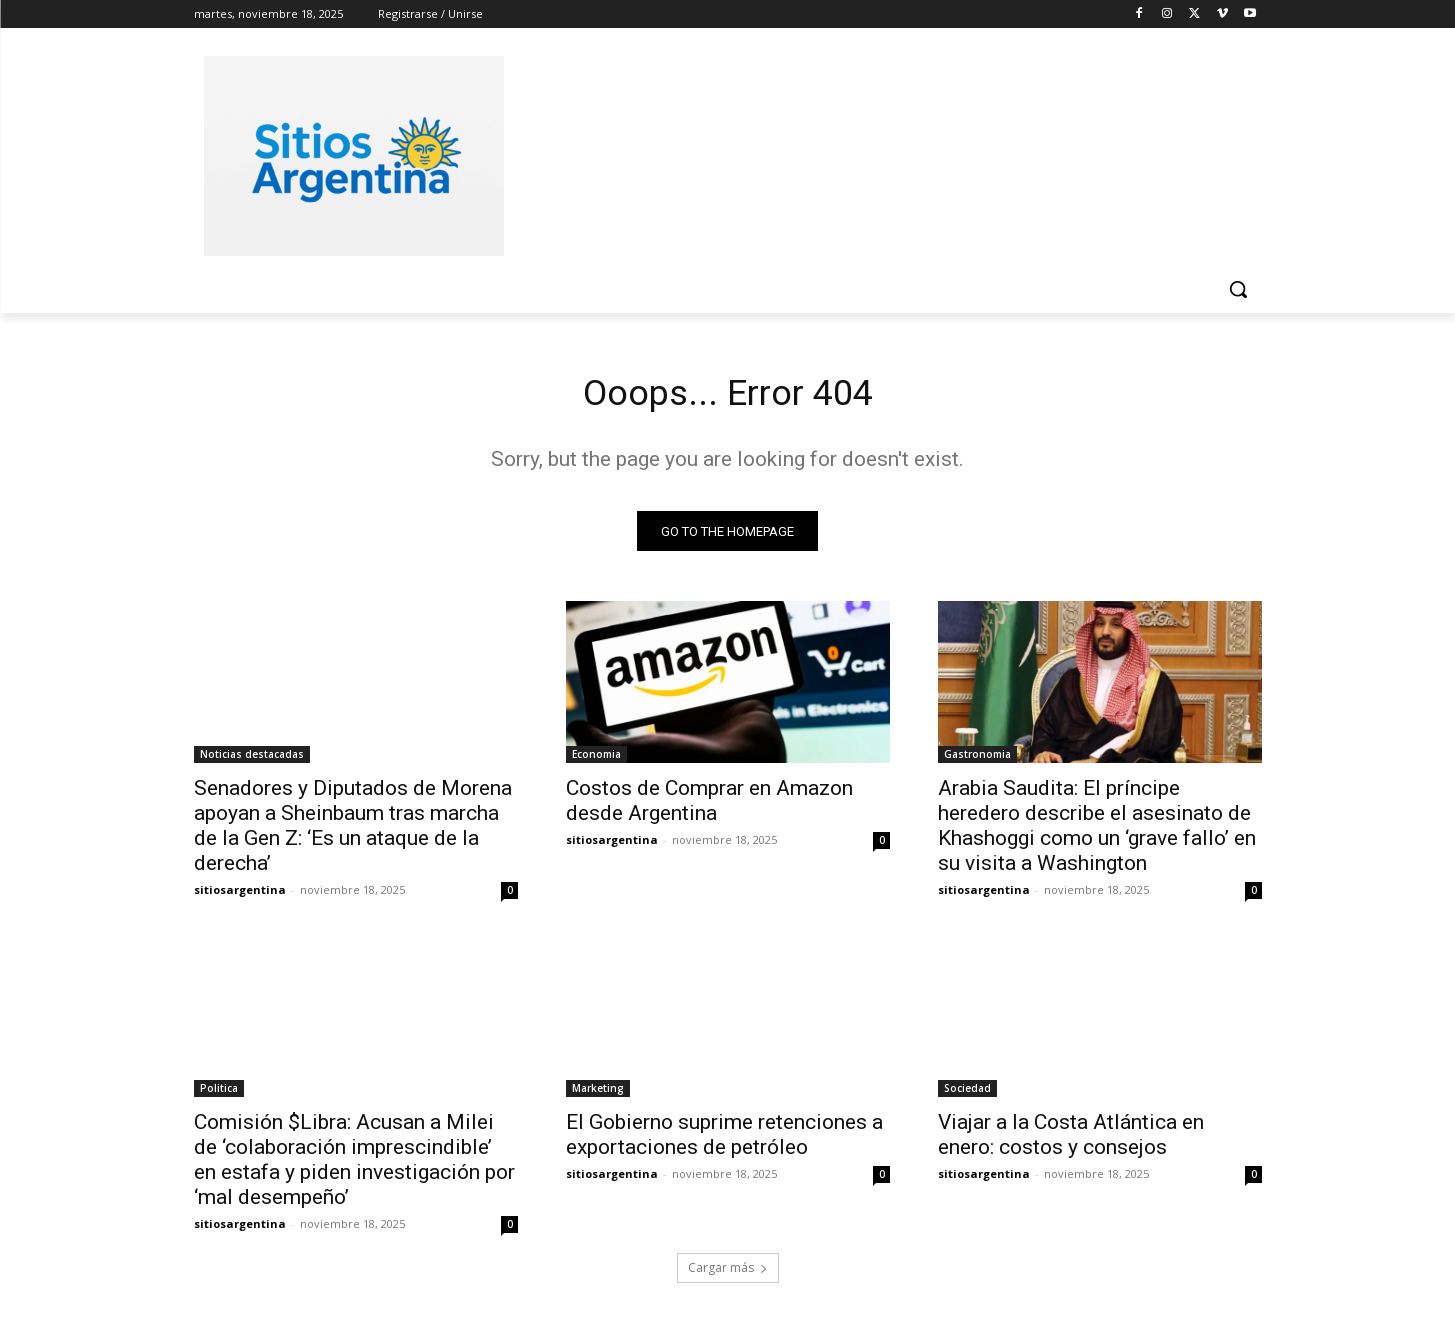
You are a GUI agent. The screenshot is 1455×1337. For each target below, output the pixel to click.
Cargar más (728, 1273)
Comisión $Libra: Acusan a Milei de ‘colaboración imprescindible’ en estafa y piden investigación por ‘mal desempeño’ (354, 1165)
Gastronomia (977, 760)
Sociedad (967, 1094)
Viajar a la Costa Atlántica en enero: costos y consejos (1071, 1140)
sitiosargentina (240, 895)
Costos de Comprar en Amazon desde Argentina (709, 806)
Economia (596, 760)
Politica (219, 1094)
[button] (1238, 289)
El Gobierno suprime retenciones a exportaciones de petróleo (724, 1140)
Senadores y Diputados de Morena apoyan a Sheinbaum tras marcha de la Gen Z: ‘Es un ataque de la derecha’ (353, 831)
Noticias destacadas (252, 760)
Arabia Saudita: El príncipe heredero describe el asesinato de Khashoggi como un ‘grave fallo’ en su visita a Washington (1097, 831)
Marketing (598, 1094)
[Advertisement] (878, 153)
